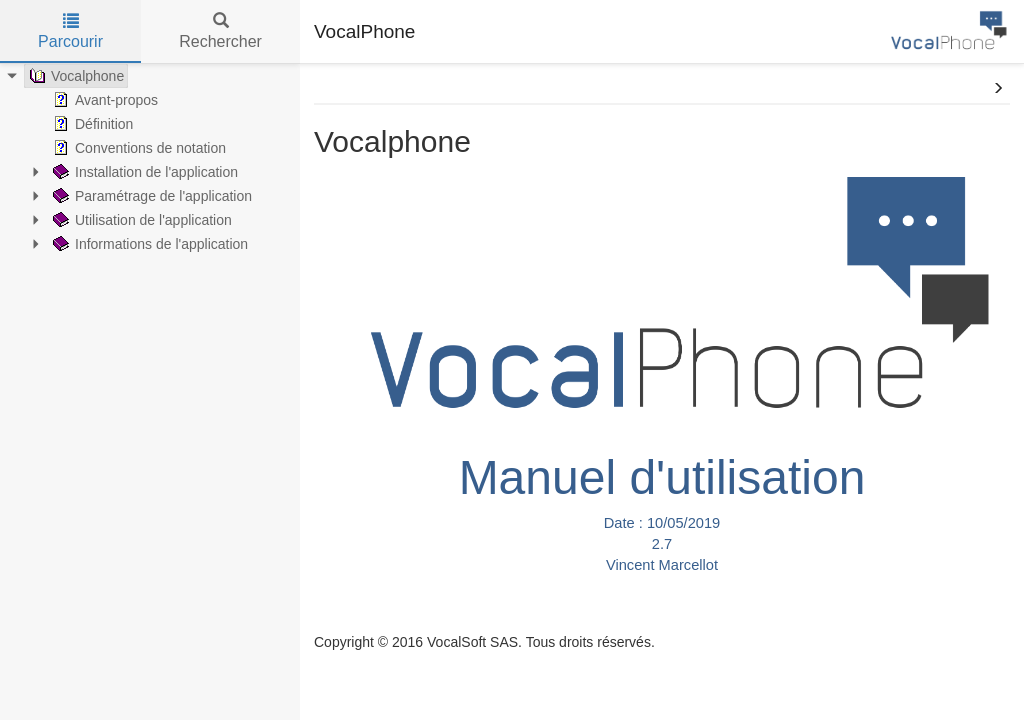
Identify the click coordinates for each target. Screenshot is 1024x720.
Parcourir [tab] (70, 31)
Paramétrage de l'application (150, 196)
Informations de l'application (148, 244)
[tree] (150, 160)
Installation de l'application (143, 172)
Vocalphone (74, 76)
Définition (91, 124)
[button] (998, 89)
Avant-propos (103, 100)
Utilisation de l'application (140, 220)
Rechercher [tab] (220, 31)
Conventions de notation (137, 148)
